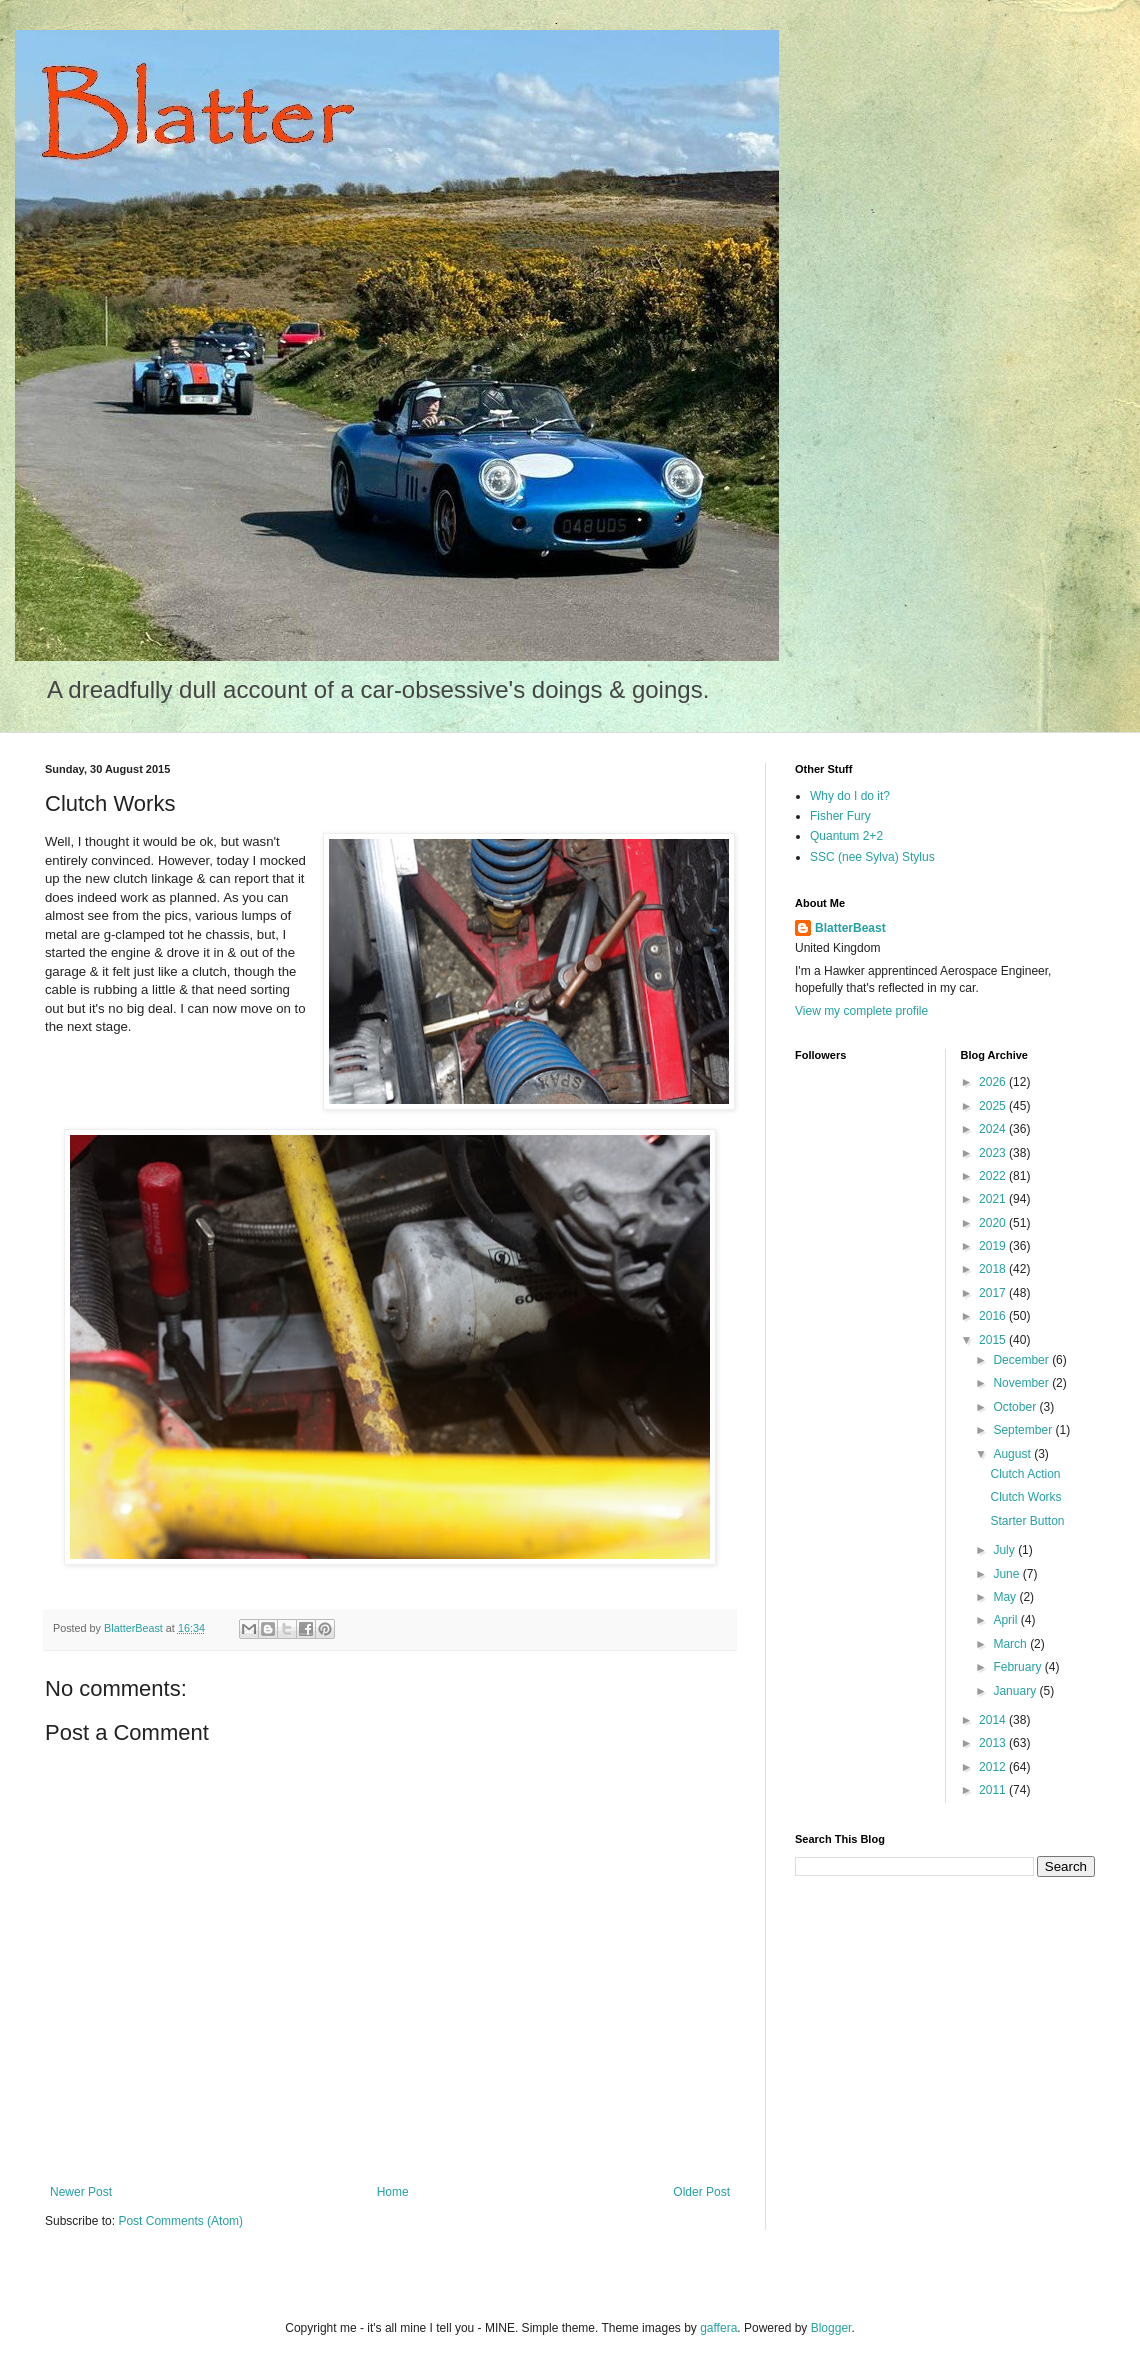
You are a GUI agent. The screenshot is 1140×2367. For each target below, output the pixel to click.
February (1018, 1667)
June (1007, 1574)
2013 (994, 1743)
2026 (994, 1082)
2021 (994, 1199)
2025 (994, 1106)
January (1016, 1691)
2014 (994, 1720)
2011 (994, 1790)
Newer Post (81, 2192)
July (1005, 1550)
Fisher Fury (840, 816)
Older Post (701, 2192)
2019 (994, 1246)
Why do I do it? (850, 796)
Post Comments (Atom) (180, 2221)
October (1016, 1407)
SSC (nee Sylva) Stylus (872, 857)
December (1022, 1360)
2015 (994, 1340)
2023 (994, 1153)
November (1022, 1383)
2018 (994, 1269)
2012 (994, 1767)
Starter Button (1027, 1521)
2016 (994, 1316)
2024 (994, 1129)
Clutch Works (1025, 1497)
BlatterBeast (850, 928)
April (1006, 1620)
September (1024, 1430)
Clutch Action (1025, 1474)
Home (393, 2192)
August (1013, 1454)
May (1006, 1597)
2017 (994, 1293)
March (1011, 1644)
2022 (994, 1176)
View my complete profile (861, 1011)
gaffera (718, 2328)
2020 (994, 1223)
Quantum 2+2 (846, 836)
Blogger (831, 2328)
